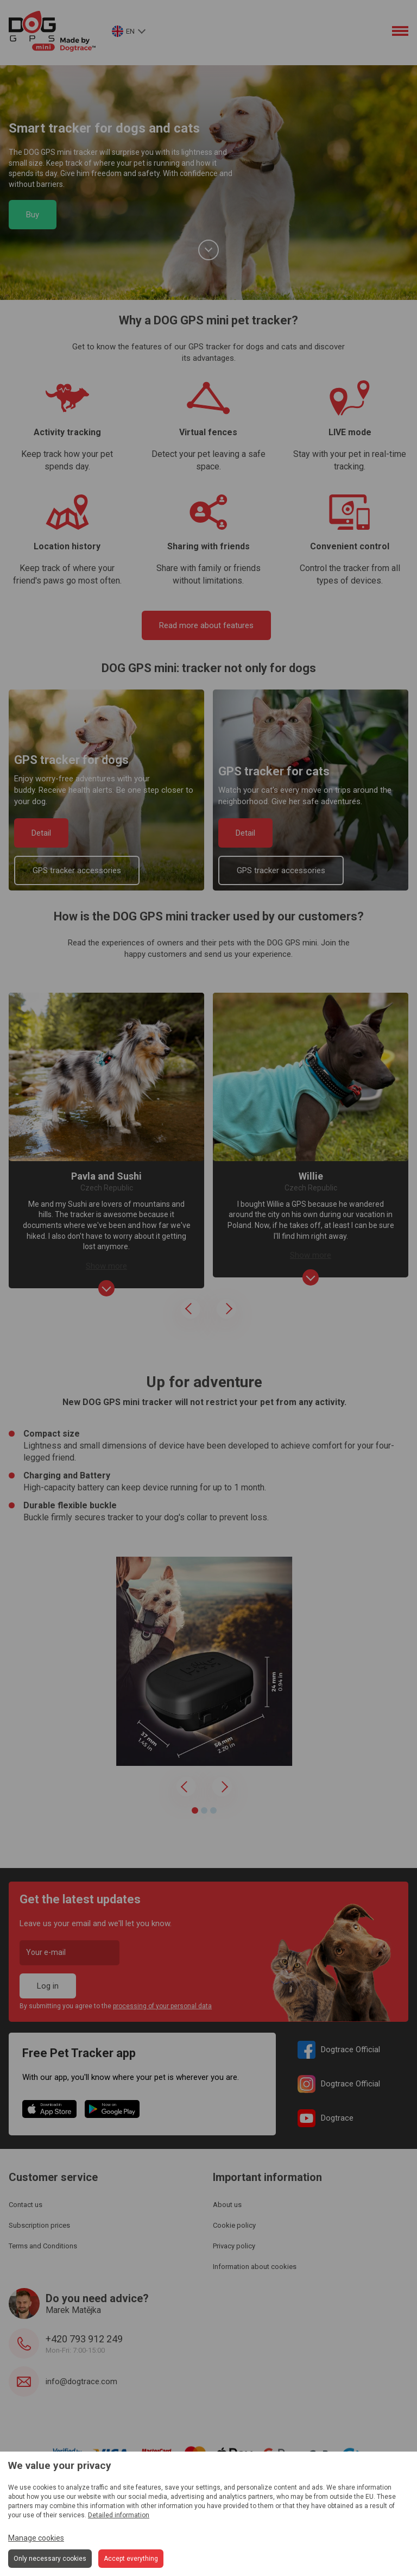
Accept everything (131, 2558)
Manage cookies (36, 2538)
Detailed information (118, 2515)
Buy (32, 215)
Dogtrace (325, 2118)
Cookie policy (234, 2225)
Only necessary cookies (50, 2558)
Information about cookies (254, 2266)
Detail (41, 833)
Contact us (25, 2205)
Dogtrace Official (339, 2050)
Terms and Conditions (43, 2246)
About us (227, 2205)
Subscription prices (39, 2225)
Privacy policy (234, 2246)
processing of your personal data (162, 2006)
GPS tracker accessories (77, 870)
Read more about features (206, 625)
